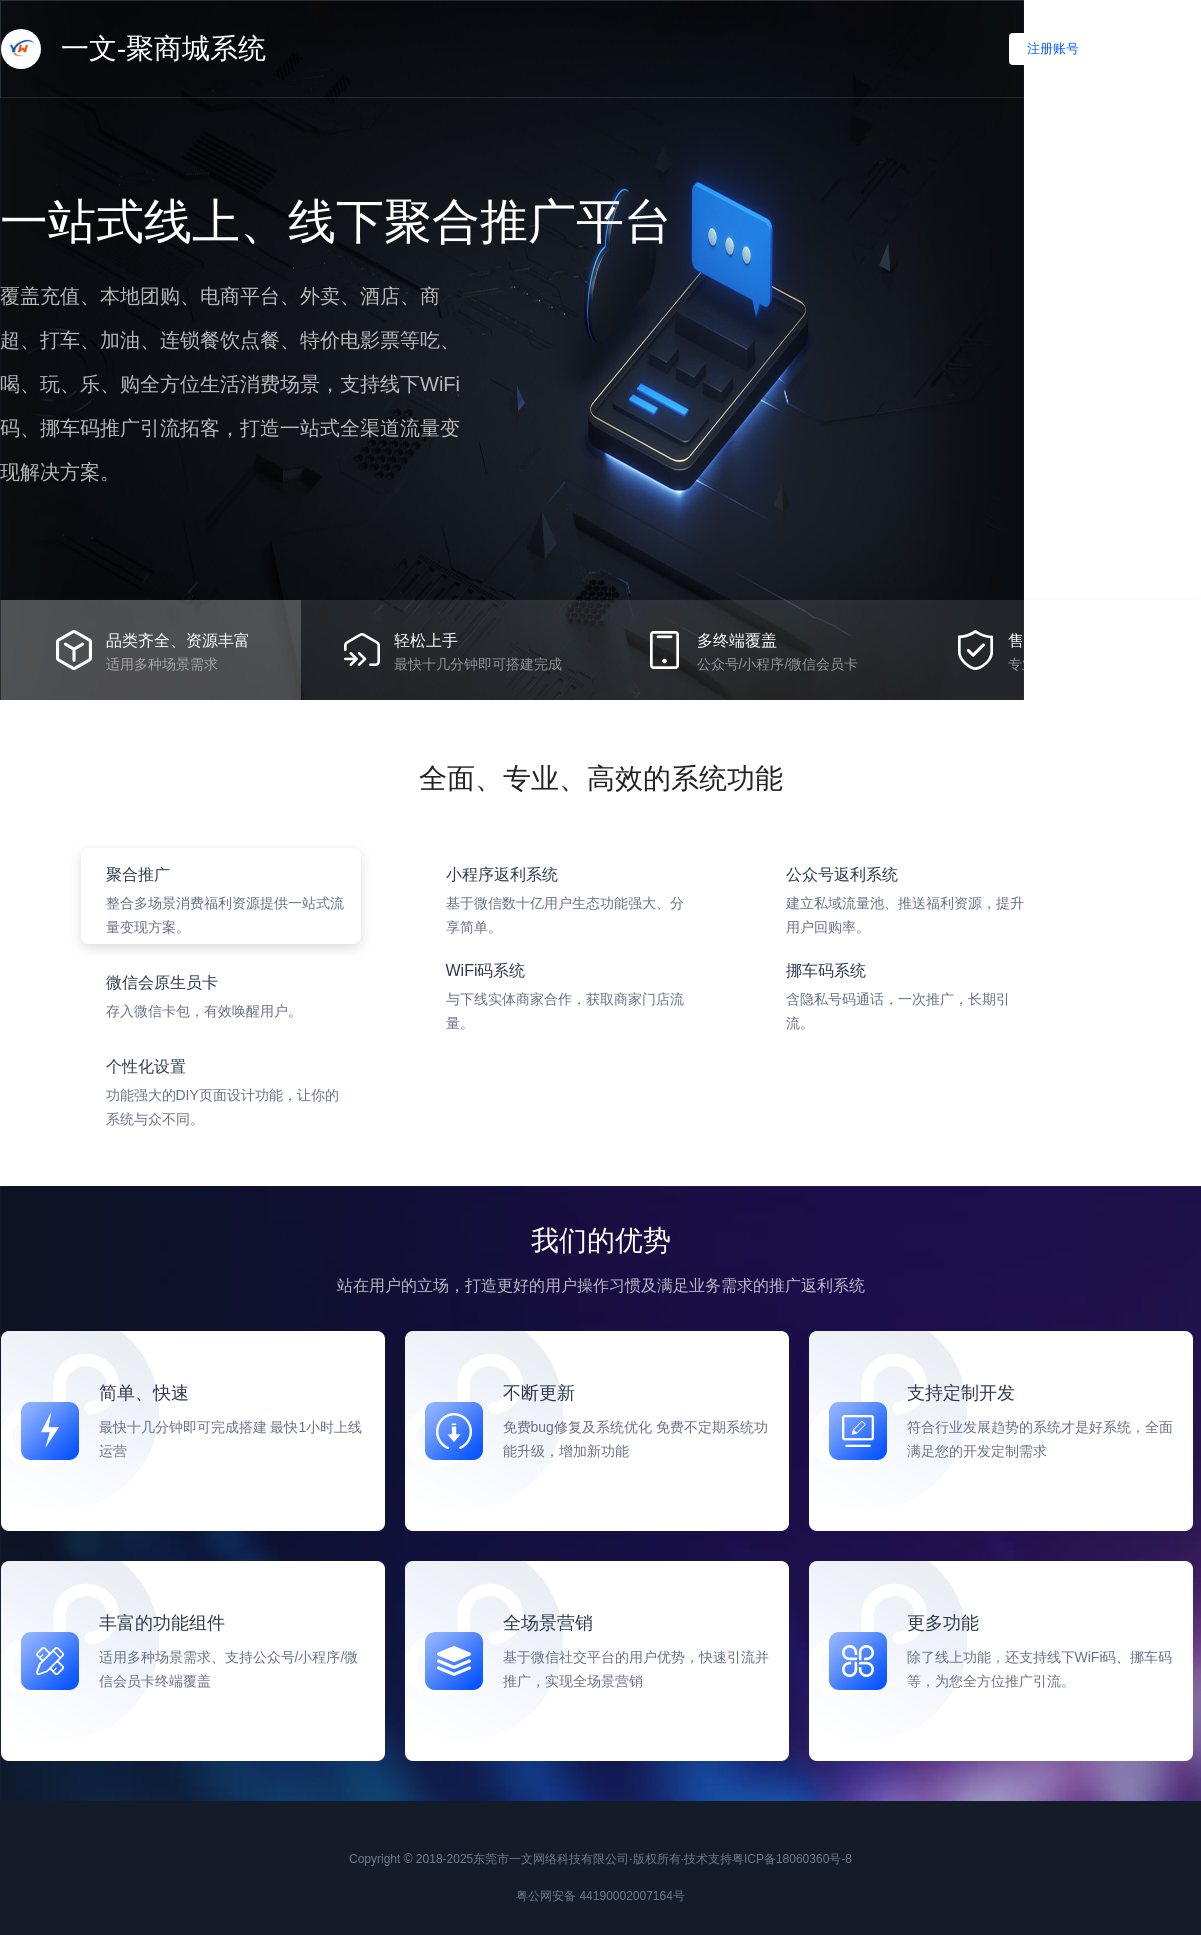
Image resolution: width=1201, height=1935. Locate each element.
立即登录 (1157, 49)
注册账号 (1053, 48)
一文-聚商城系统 (133, 49)
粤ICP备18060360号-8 (792, 1859)
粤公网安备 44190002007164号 (600, 1896)
